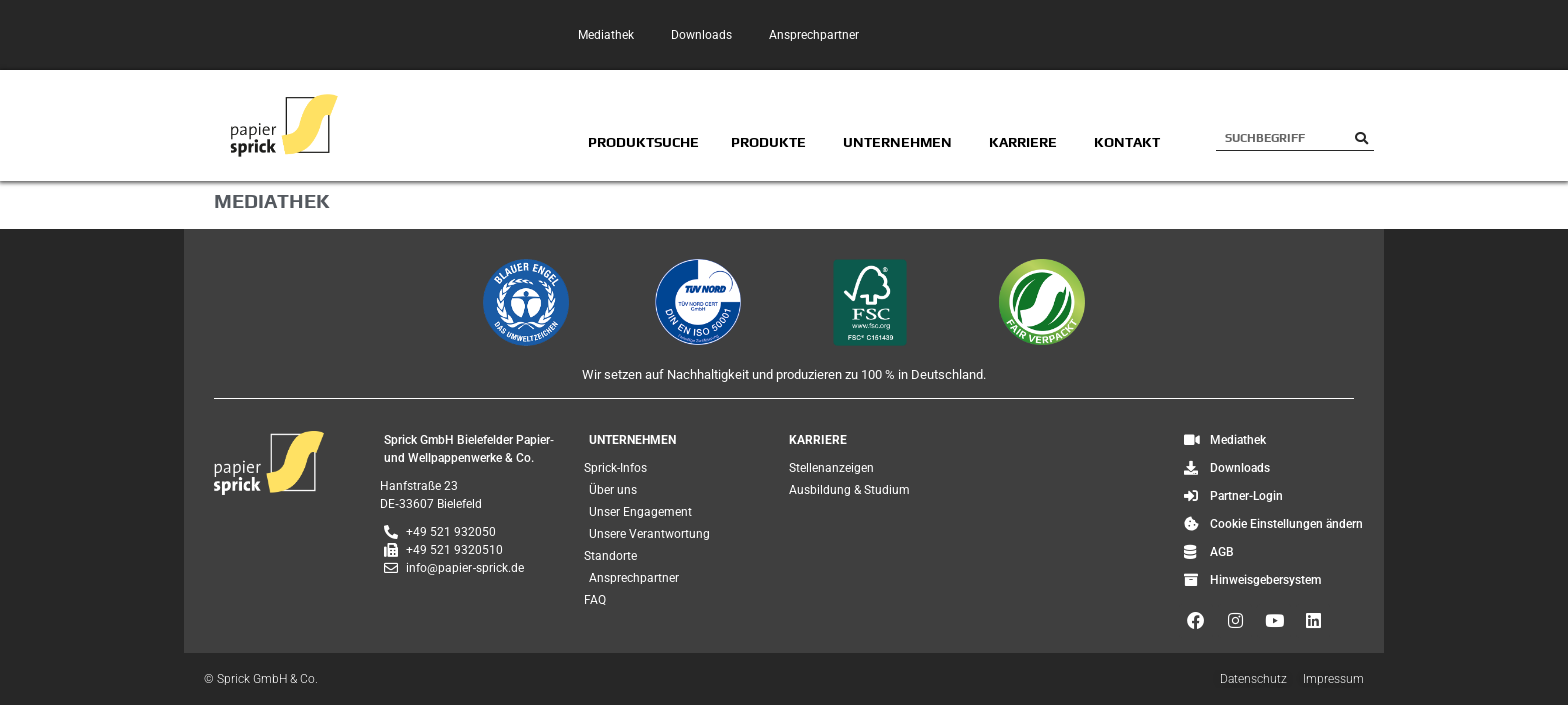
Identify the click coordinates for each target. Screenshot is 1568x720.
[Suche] (1361, 138)
